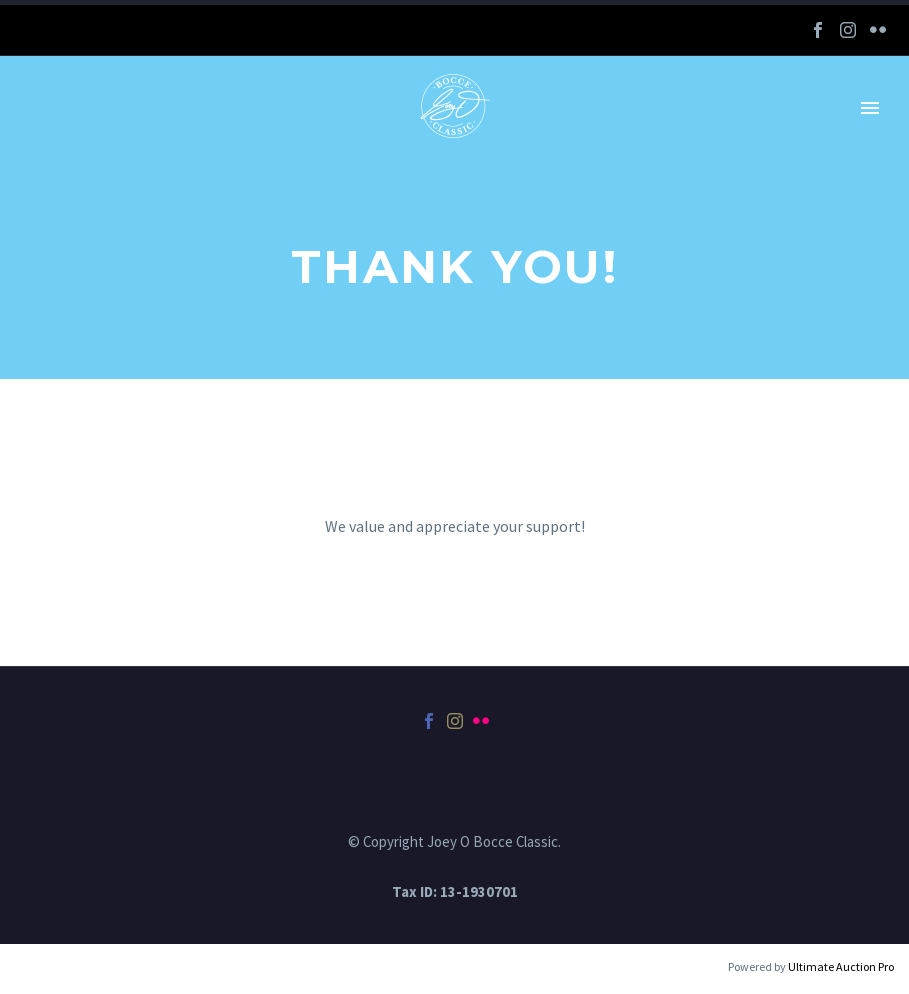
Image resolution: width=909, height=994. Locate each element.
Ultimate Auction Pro (841, 966)
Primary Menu (870, 108)
